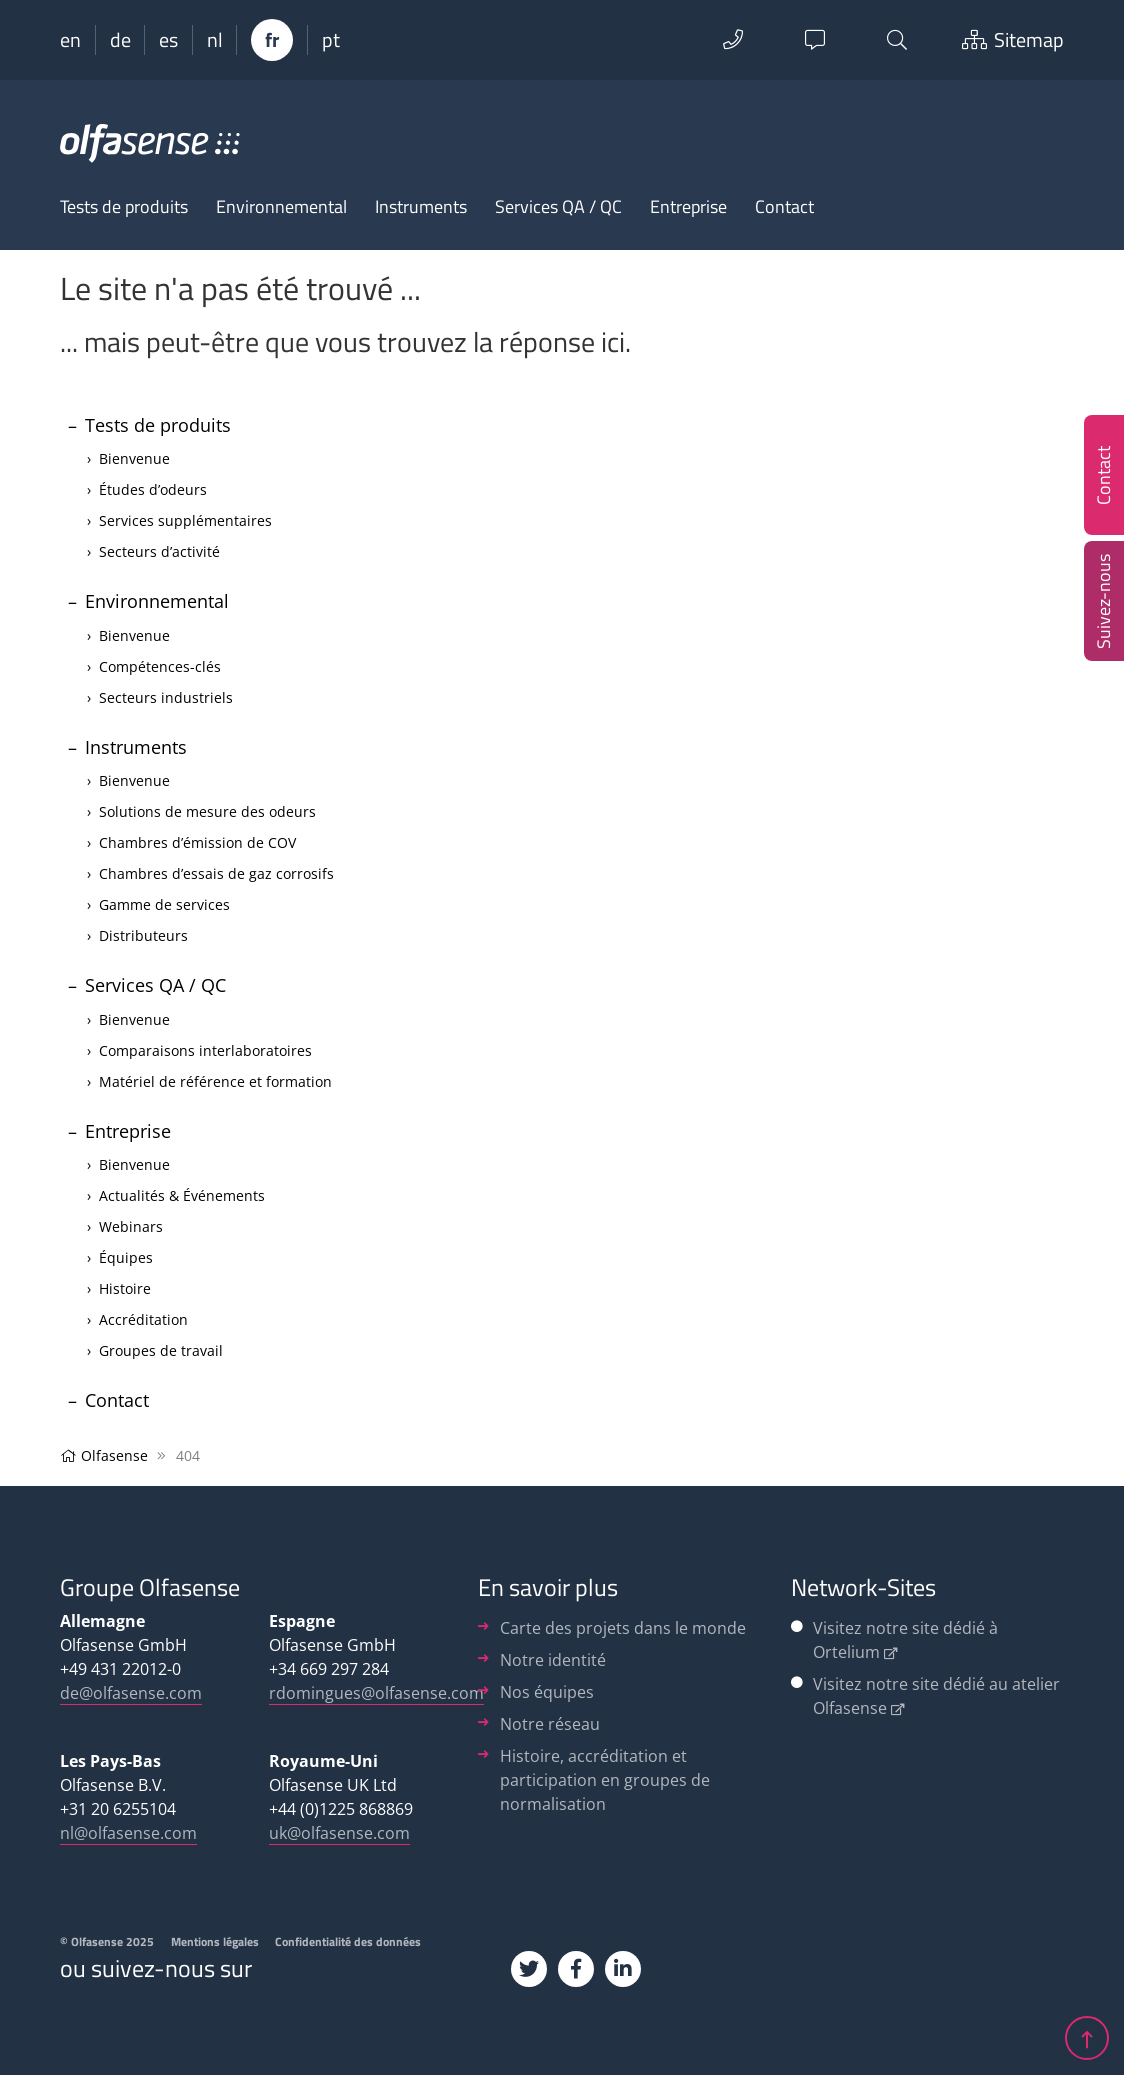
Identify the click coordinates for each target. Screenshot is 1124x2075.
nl (215, 40)
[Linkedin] (623, 1969)
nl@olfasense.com (128, 1833)
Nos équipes (547, 1692)
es (168, 40)
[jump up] (1087, 2033)
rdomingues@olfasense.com (376, 1693)
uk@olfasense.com (339, 1833)
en (70, 40)
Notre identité (553, 1660)
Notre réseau (550, 1724)
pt (331, 40)
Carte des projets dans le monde (623, 1628)
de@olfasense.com (131, 1693)
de (120, 40)
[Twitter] (529, 1969)
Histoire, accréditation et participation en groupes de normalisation (605, 1780)
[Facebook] (576, 1969)
